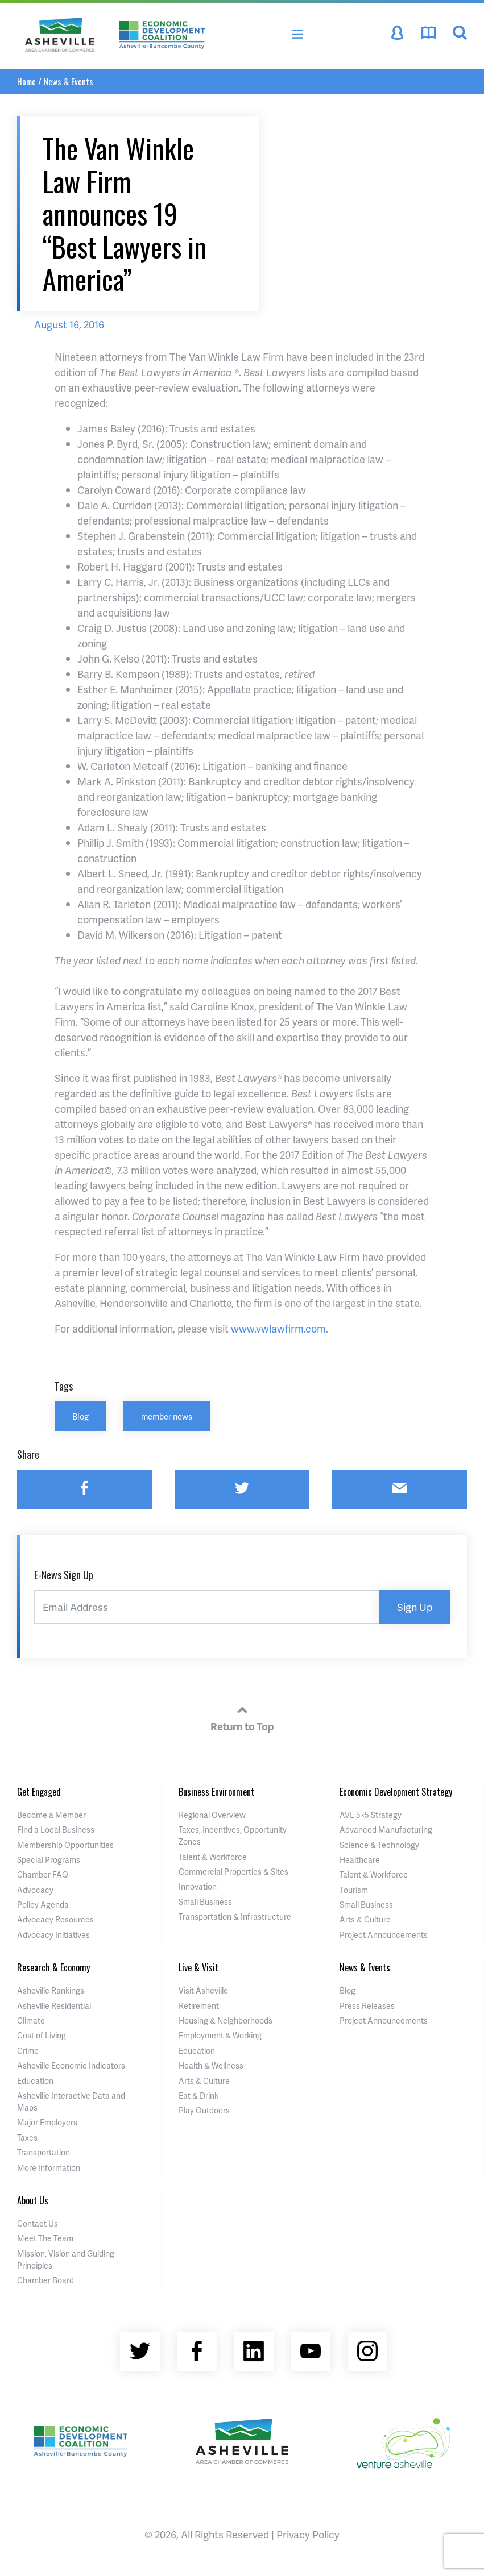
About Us (32, 2200)
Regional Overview (212, 1814)
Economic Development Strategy (396, 1792)
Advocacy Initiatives (53, 1934)
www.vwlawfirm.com (278, 1328)
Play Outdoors (204, 2110)
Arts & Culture (365, 1919)
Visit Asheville (203, 1990)
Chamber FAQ (42, 1874)
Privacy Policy (308, 2534)
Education (35, 2080)
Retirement (199, 2005)
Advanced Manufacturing (386, 1829)
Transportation (43, 2152)
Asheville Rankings (50, 1990)
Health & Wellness (211, 2065)
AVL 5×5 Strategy (371, 1814)
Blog (80, 1416)
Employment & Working (220, 2035)
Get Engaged (39, 1792)
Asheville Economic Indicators (71, 2065)
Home (26, 81)
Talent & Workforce (213, 1856)
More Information (48, 2167)
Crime (28, 2050)
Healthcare (360, 1859)
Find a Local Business (55, 1829)
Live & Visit (198, 1967)
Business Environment (216, 1792)
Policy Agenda (43, 1904)
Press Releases (367, 2005)
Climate (31, 2020)
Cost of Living (41, 2035)
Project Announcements (384, 1934)
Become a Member (51, 1814)
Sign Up (414, 1607)
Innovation (198, 1886)
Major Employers (47, 2122)
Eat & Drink (198, 2095)
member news (166, 1416)
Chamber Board (45, 2280)
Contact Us (37, 2223)
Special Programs (48, 1859)
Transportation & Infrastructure (235, 1916)
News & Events (68, 81)
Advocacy (35, 1889)
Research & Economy (53, 1967)
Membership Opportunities (65, 1845)
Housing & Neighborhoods (225, 2020)
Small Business (205, 1901)
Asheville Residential (54, 2005)
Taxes (27, 2137)
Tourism (354, 1889)
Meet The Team (45, 2238)
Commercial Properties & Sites (233, 1871)
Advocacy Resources (55, 1919)
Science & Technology (379, 1845)
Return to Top (242, 1716)
